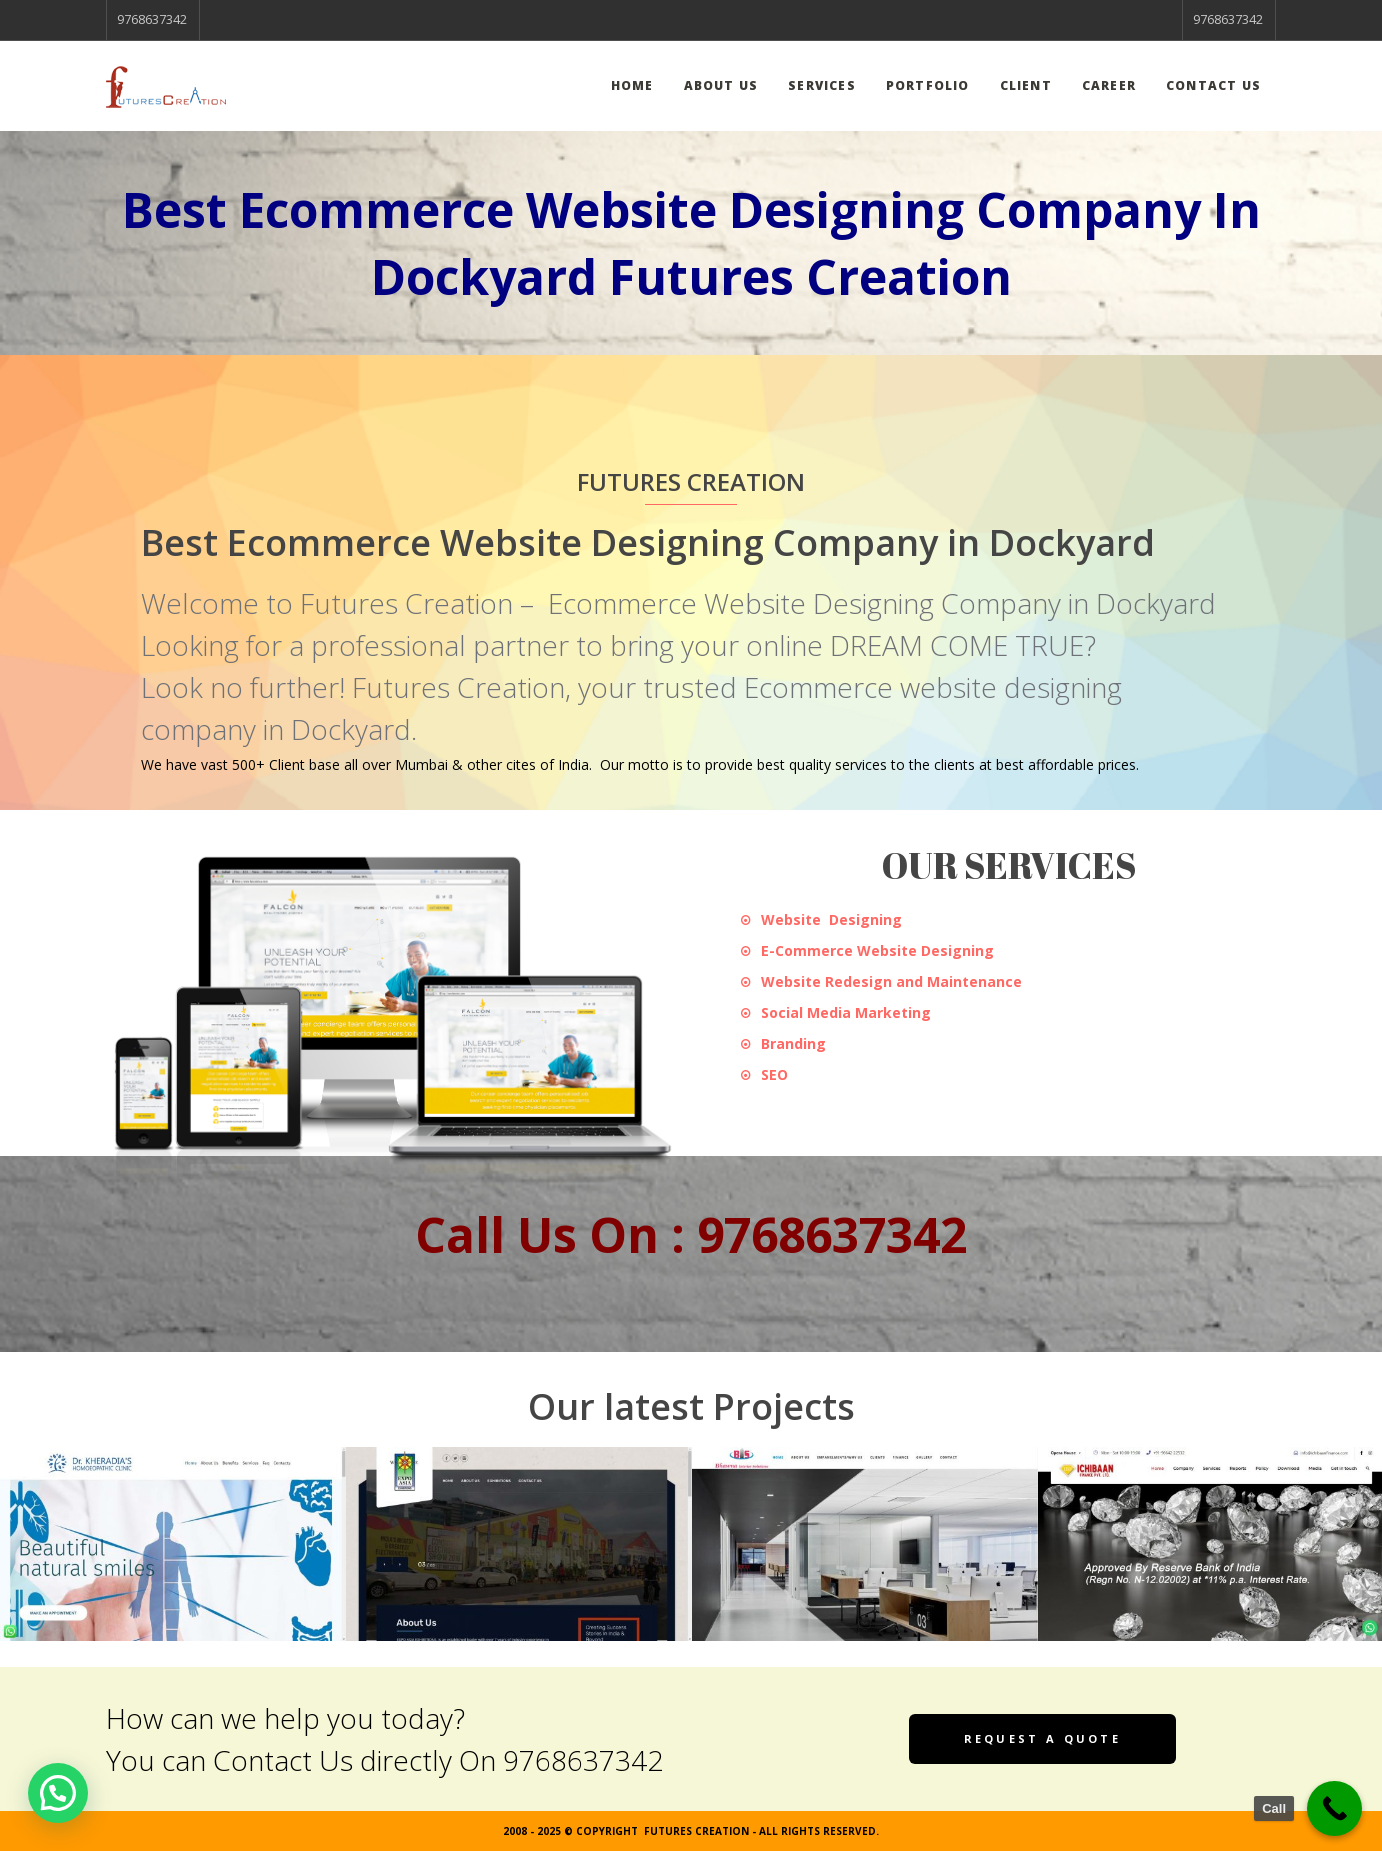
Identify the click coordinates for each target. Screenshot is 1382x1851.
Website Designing (831, 919)
